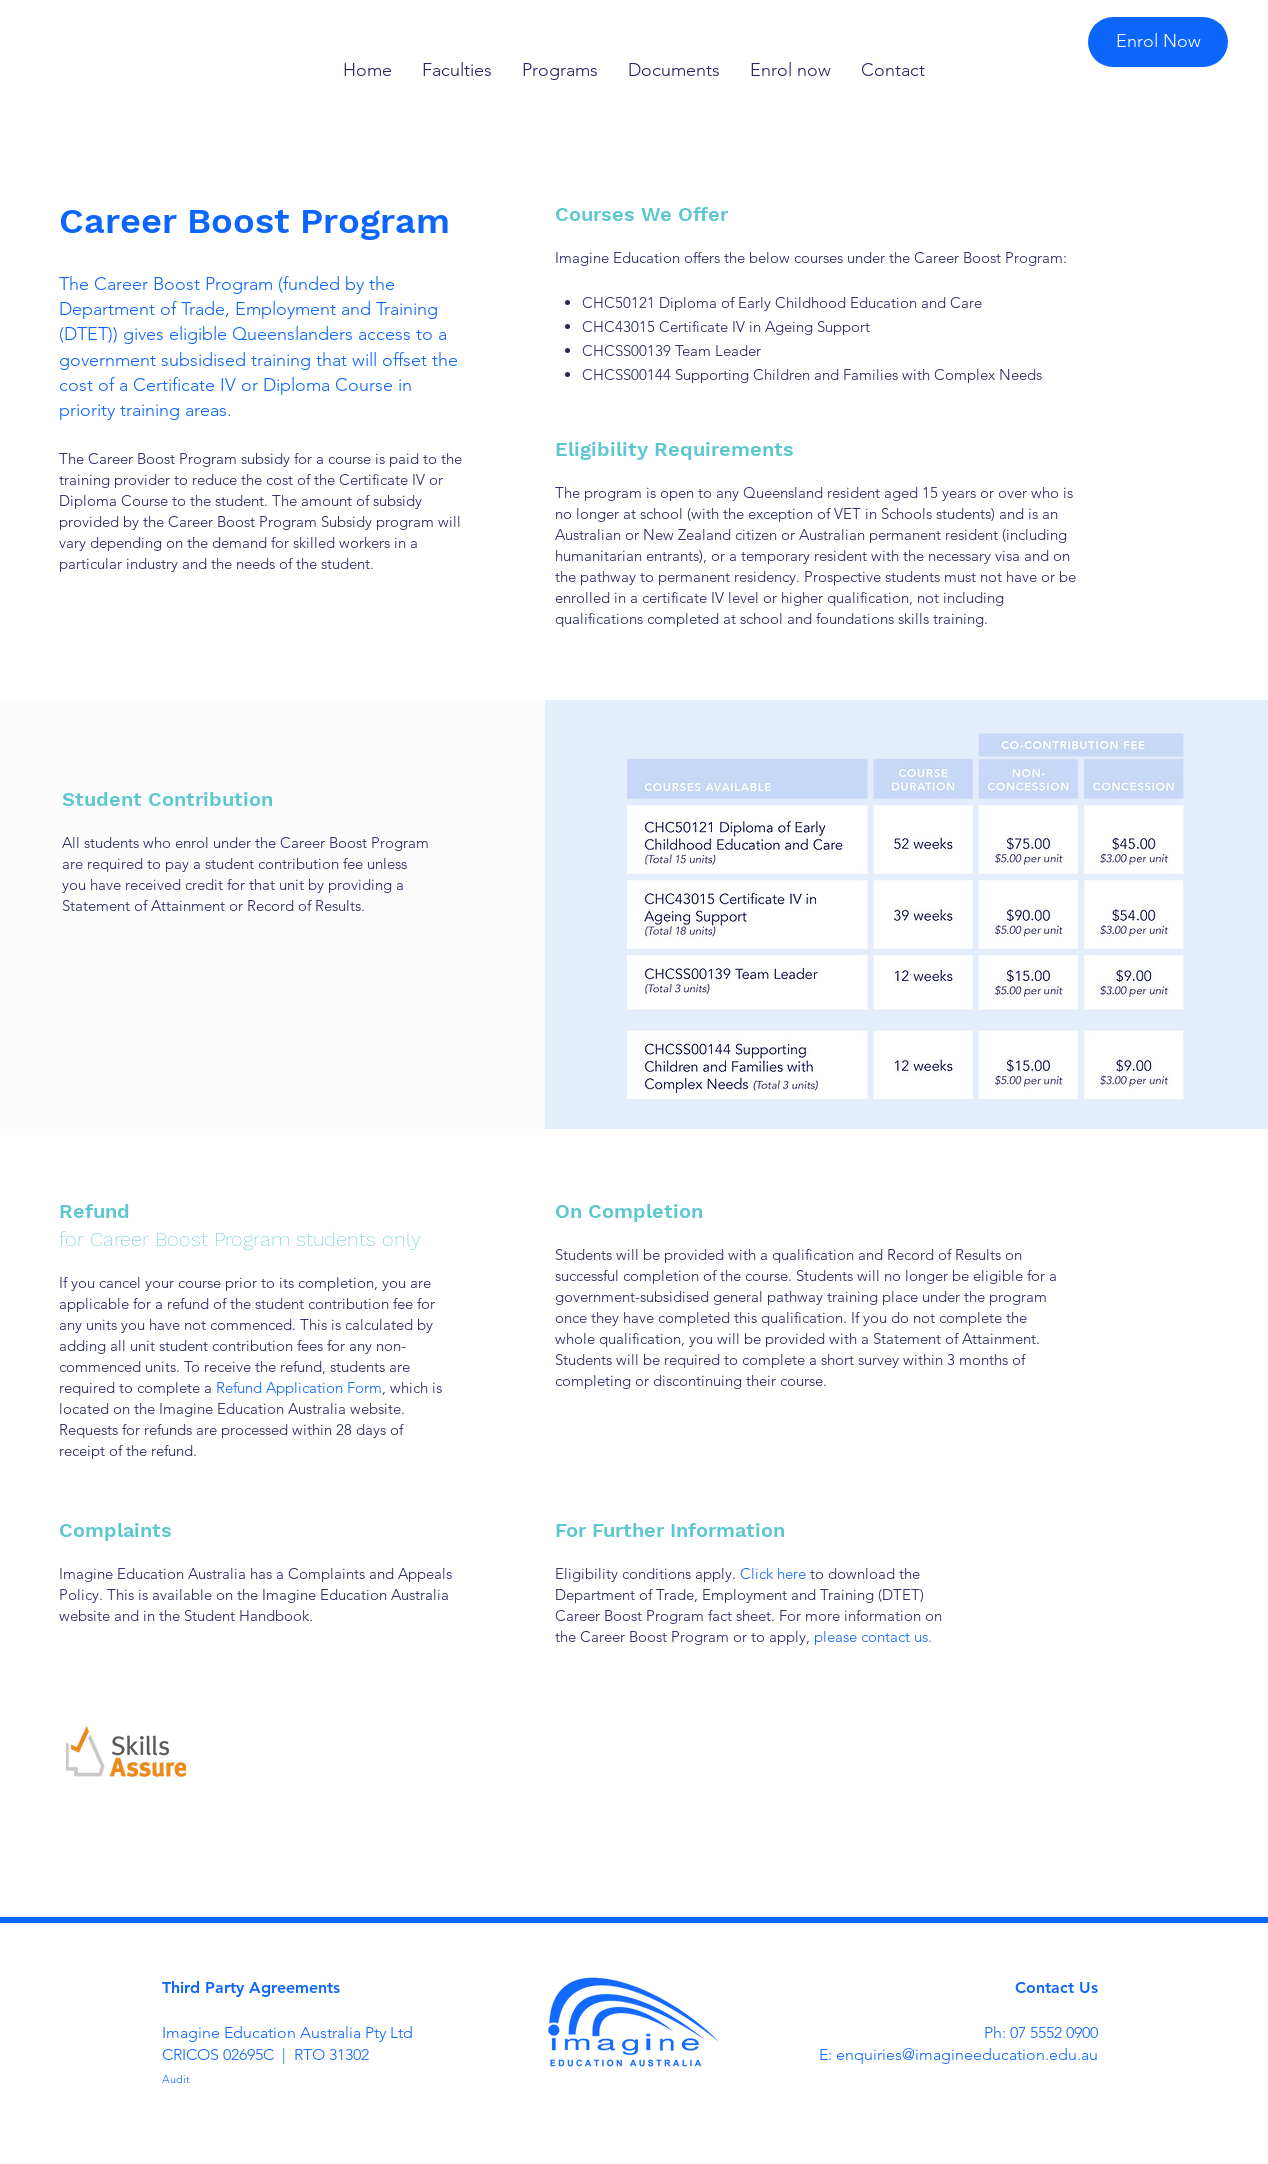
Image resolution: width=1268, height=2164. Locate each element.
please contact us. (873, 1636)
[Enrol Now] (1158, 42)
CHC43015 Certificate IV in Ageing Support (726, 326)
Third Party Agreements (251, 1987)
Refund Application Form (299, 1387)
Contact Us (1056, 1987)
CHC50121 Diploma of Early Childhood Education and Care (782, 302)
